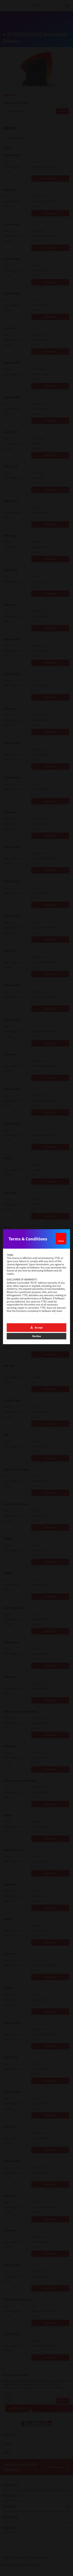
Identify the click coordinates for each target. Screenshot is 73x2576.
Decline (36, 1336)
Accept (36, 1327)
